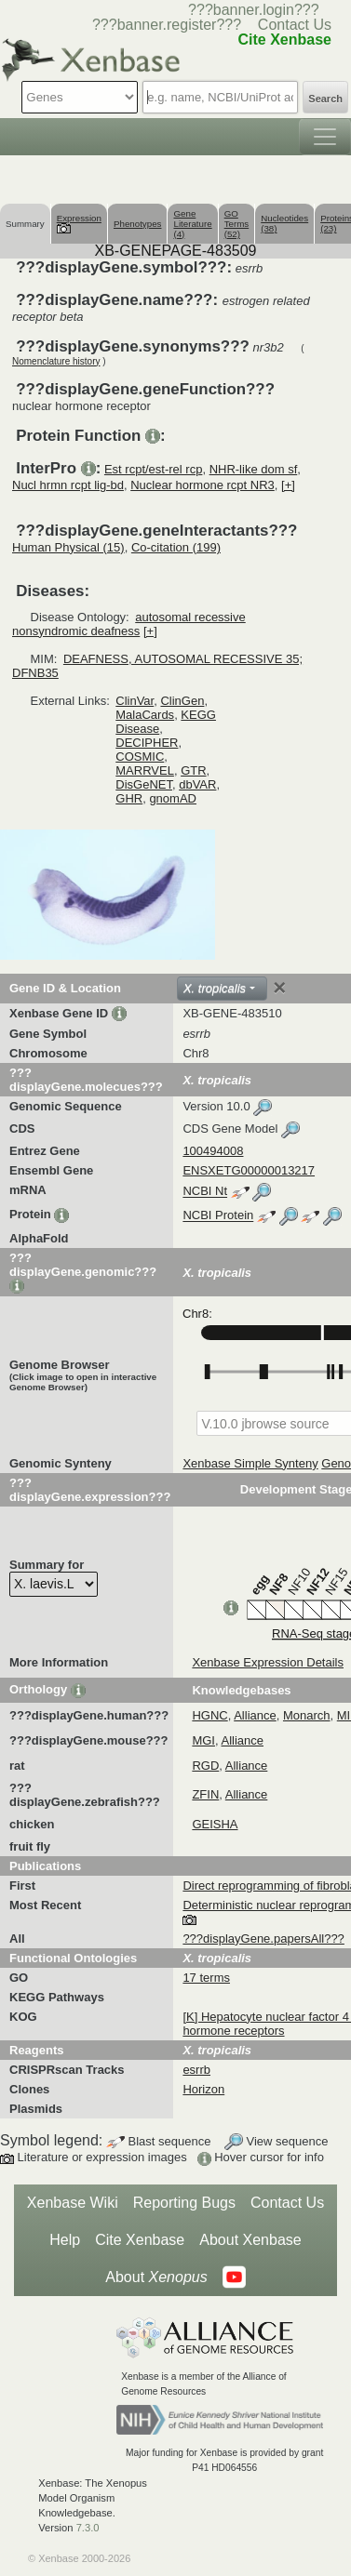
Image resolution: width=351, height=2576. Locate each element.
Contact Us (294, 25)
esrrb (196, 2070)
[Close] (279, 987)
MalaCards (144, 715)
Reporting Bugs (184, 2203)
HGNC (209, 1715)
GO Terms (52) (237, 223)
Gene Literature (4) (192, 223)
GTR (193, 770)
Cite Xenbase (139, 2240)
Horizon (203, 2089)
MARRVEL (144, 770)
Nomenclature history (56, 361)
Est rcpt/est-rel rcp (153, 469)
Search (325, 98)
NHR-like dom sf (253, 469)
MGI (203, 1740)
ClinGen (182, 701)
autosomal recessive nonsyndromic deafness (129, 624)
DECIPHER (146, 743)
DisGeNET (143, 784)
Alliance (255, 1715)
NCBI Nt (204, 1192)
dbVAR (197, 784)
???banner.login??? (253, 10)
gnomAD (172, 798)
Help (64, 2240)
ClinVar (134, 701)
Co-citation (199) (176, 547)
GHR (128, 798)
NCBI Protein (217, 1216)
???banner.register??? (166, 25)
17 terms (206, 1978)
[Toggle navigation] (325, 136)
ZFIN (205, 1794)
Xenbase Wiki (72, 2203)
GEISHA (214, 1824)
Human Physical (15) (68, 547)
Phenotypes (138, 224)
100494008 (212, 1151)
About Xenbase (250, 2240)
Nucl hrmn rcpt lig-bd (68, 485)
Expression (79, 222)
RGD (205, 1766)
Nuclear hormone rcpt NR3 (202, 485)
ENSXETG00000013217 (248, 1170)
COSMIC (139, 757)
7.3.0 (88, 2527)
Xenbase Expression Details (268, 1662)
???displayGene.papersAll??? (263, 1938)
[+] (288, 485)
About (156, 2277)
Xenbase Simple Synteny (249, 1463)
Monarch (307, 1715)
